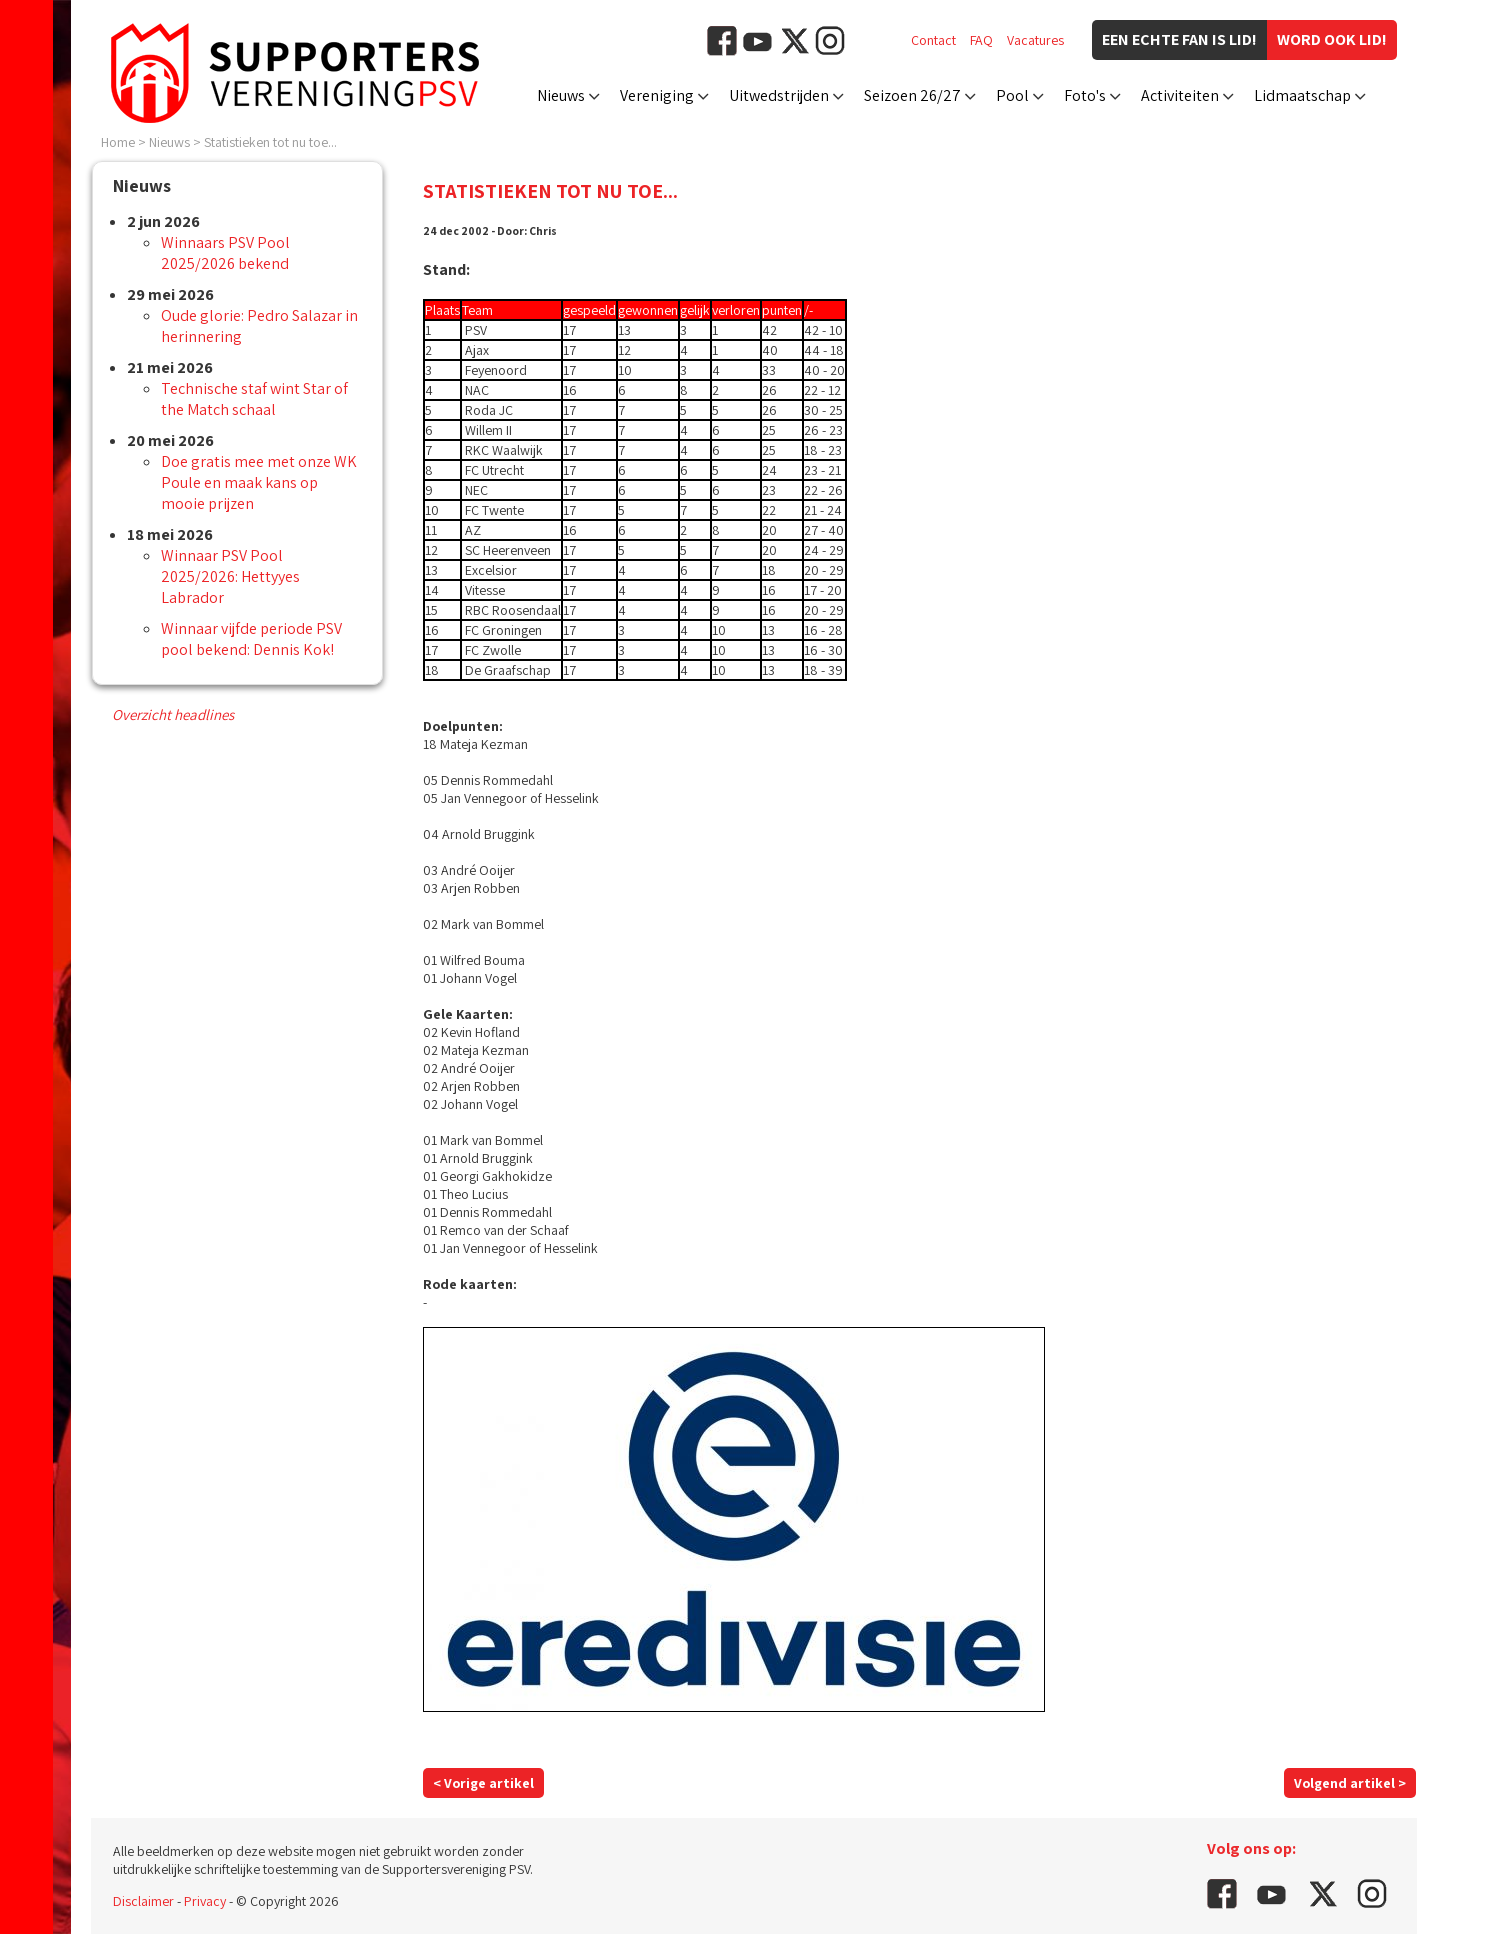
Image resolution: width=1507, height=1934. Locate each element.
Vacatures (1035, 40)
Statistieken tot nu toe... (270, 142)
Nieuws (561, 95)
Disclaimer (143, 1901)
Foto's (1085, 95)
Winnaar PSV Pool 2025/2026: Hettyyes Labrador (230, 576)
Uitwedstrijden (779, 95)
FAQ (981, 40)
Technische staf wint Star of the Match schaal (254, 399)
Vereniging (657, 95)
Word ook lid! (1332, 39)
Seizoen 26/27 (912, 95)
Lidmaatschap (1302, 95)
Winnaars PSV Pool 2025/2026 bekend (225, 253)
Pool (1012, 95)
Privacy (205, 1901)
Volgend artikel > (1350, 1783)
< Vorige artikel (483, 1783)
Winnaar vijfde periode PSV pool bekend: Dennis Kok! (251, 639)
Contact (933, 40)
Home (118, 142)
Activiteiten (1180, 95)
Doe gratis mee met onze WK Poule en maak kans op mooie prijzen (259, 482)
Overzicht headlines (173, 714)
